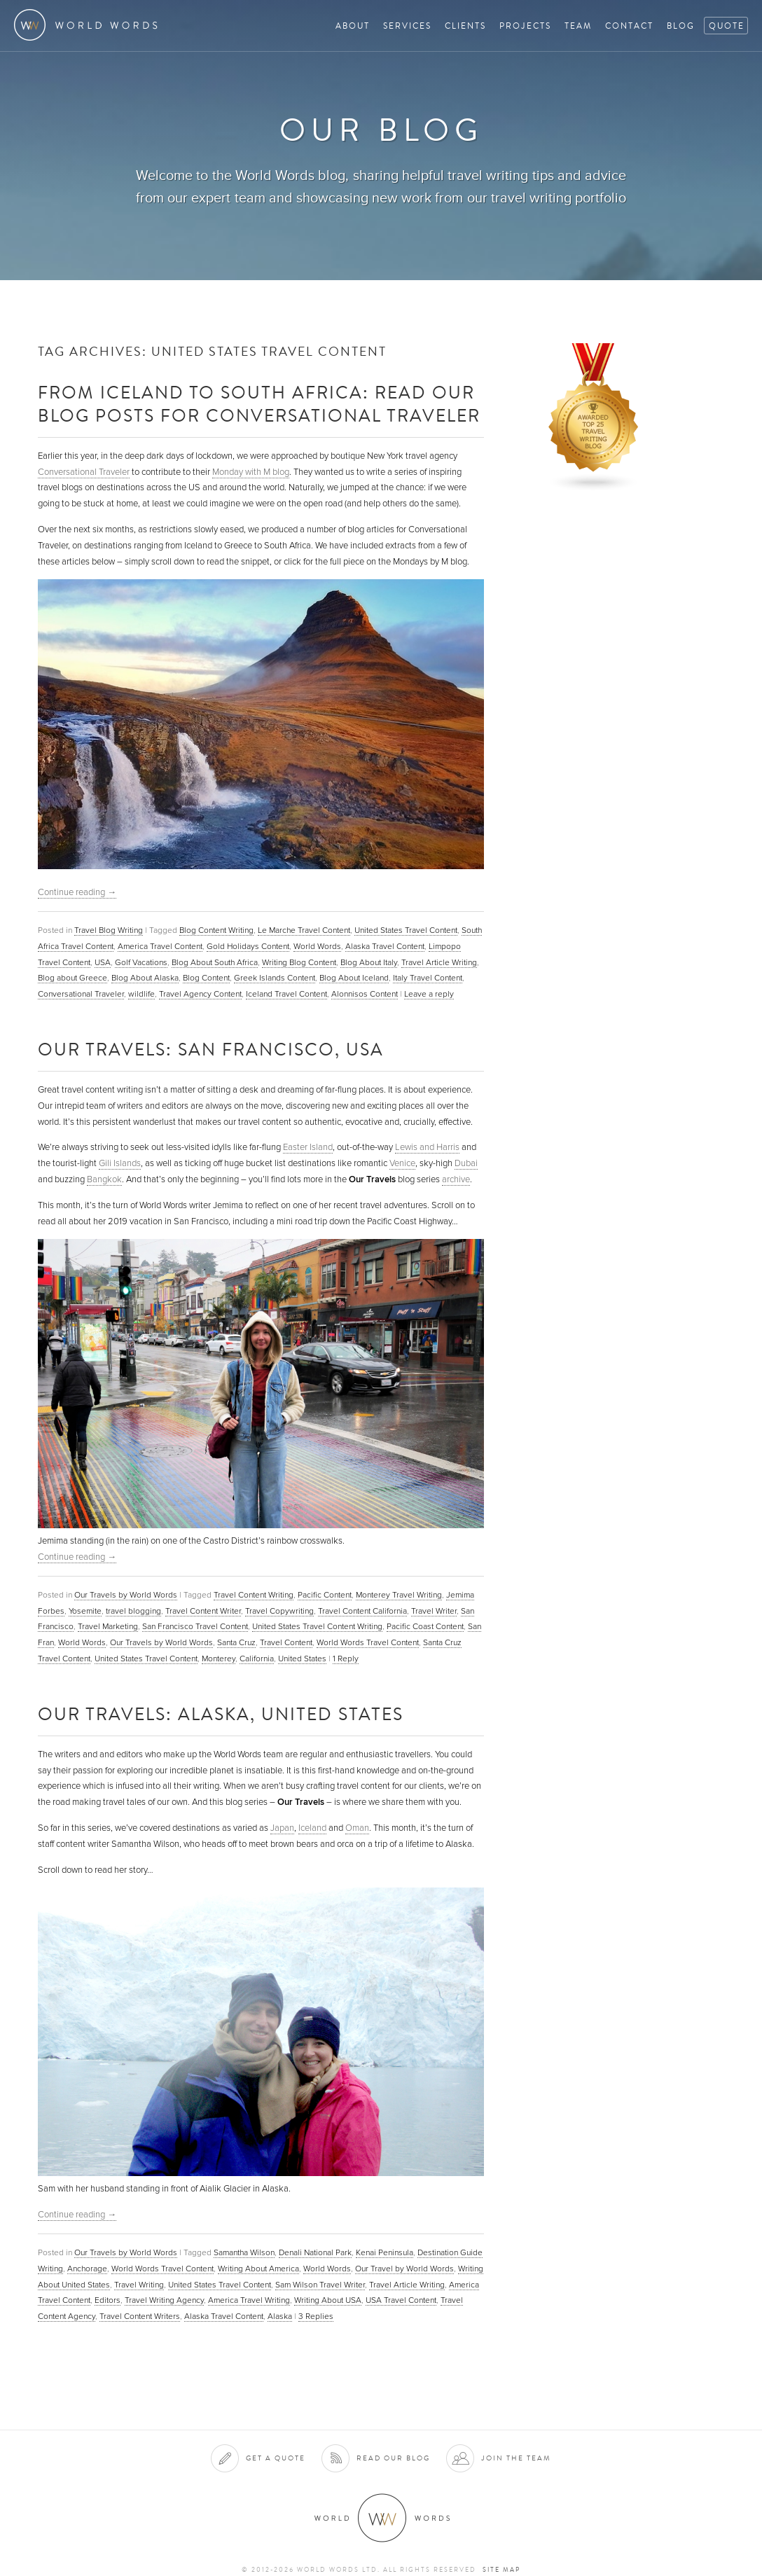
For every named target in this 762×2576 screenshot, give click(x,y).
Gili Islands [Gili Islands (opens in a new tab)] (120, 1163)
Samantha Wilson (244, 2252)
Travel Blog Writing (108, 930)
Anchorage (87, 2268)
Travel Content (286, 1642)
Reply (346, 1658)
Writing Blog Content (299, 962)
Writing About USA (327, 2300)
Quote (726, 25)
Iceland (312, 1828)
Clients (465, 25)
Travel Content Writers (139, 2316)
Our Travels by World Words (125, 1595)
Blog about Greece (72, 978)
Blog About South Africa (215, 962)
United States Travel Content (405, 930)
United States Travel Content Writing (317, 1626)
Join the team (516, 2458)
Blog (681, 25)
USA (103, 962)
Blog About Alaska (145, 978)
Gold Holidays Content (248, 946)
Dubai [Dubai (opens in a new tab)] (466, 1163)
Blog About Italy (368, 962)
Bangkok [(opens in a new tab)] (104, 1179)
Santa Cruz (236, 1642)
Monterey (218, 1658)
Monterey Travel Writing (399, 1595)
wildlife (141, 994)
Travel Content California (362, 1611)
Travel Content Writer (203, 1611)
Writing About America (258, 2268)
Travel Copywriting (279, 1611)
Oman (357, 1828)
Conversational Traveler (84, 472)
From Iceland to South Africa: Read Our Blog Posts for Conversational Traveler (259, 403)
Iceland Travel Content (286, 994)
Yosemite (85, 1611)
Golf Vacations (141, 962)
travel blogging (133, 1611)
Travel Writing (139, 2285)
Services (407, 25)
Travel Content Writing (253, 1595)
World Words (89, 25)
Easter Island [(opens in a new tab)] (308, 1147)
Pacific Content (325, 1595)
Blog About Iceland (354, 978)
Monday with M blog (250, 472)
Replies (315, 2316)
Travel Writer (434, 1611)
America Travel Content (160, 946)
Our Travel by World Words (404, 2268)
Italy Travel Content (427, 978)
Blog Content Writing (216, 930)
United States (302, 1658)
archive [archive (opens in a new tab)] (456, 1179)
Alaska (280, 2316)
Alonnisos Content (364, 994)
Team (578, 25)
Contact (629, 25)
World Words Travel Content (368, 1642)
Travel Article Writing (439, 962)
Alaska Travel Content (384, 946)
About (352, 25)
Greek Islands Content (274, 978)
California (257, 1658)
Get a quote (275, 2458)
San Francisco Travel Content (195, 1626)
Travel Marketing (108, 1626)
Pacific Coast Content (425, 1626)
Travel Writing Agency (164, 2300)
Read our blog (393, 2458)
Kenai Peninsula (384, 2252)
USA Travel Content (401, 2300)
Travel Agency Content (200, 994)
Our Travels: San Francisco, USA (211, 1048)
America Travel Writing (249, 2300)
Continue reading (77, 892)
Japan (282, 1828)
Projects (525, 25)
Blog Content (206, 978)
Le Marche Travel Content (304, 930)
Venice (402, 1163)
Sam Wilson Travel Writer (320, 2285)
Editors (107, 2300)
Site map (501, 2569)
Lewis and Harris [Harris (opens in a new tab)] (427, 1147)
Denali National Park (315, 2252)
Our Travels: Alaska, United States (220, 1713)
